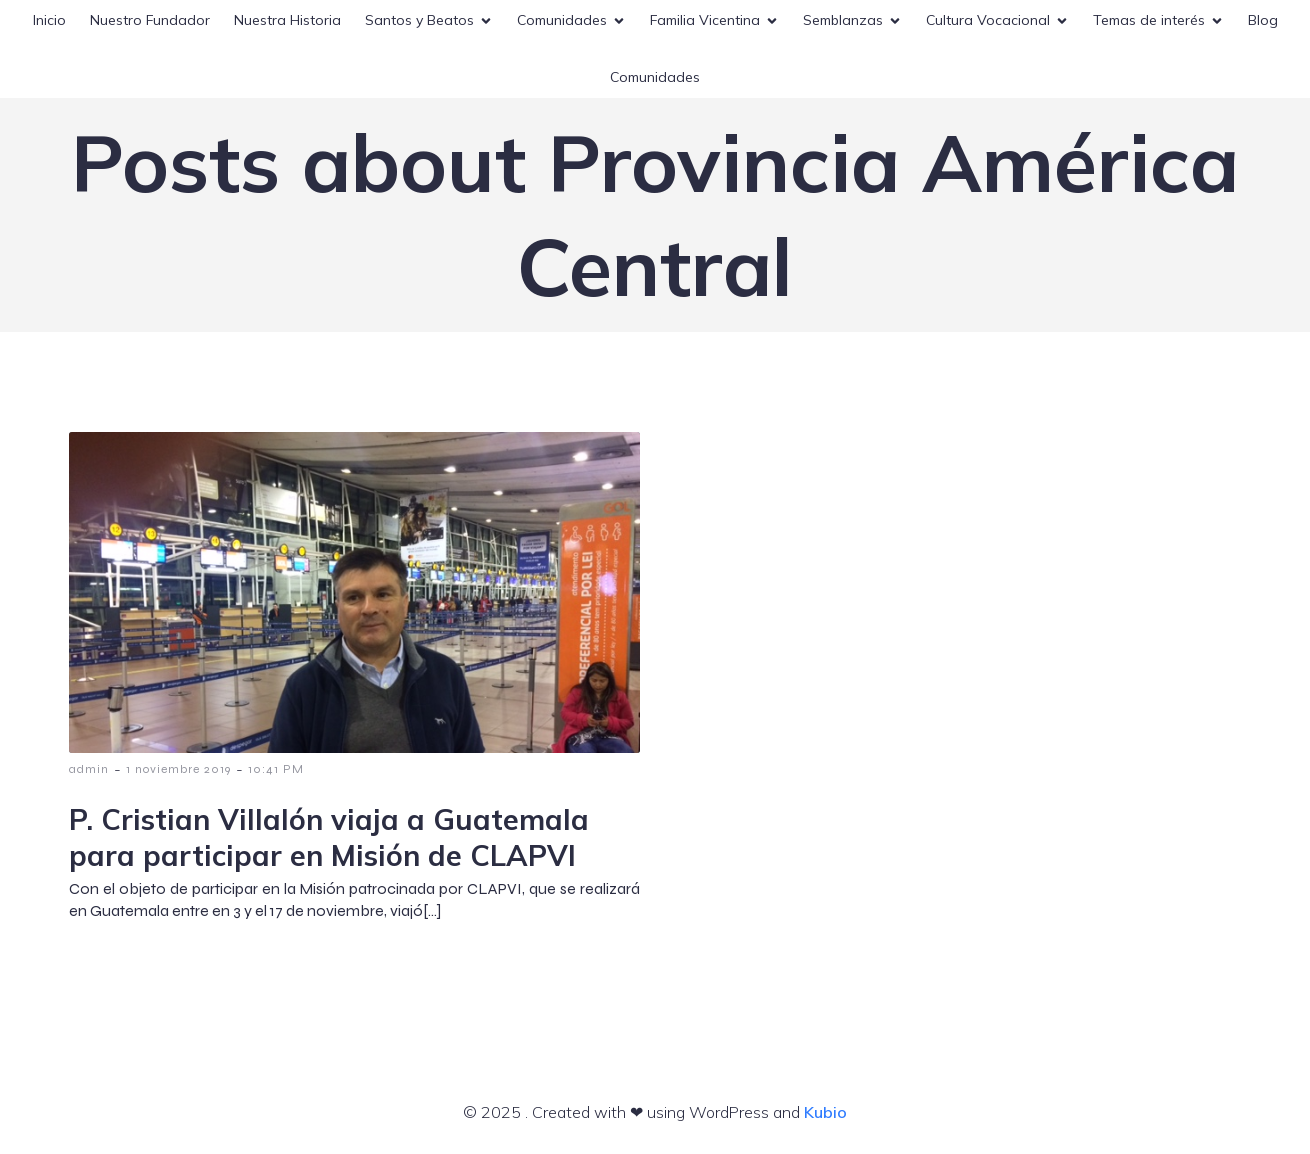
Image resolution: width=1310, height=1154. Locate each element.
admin (89, 769)
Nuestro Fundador (150, 20)
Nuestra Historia (287, 20)
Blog (1263, 20)
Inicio (49, 20)
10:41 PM (276, 769)
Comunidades (655, 77)
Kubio (825, 1112)
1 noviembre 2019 (178, 769)
